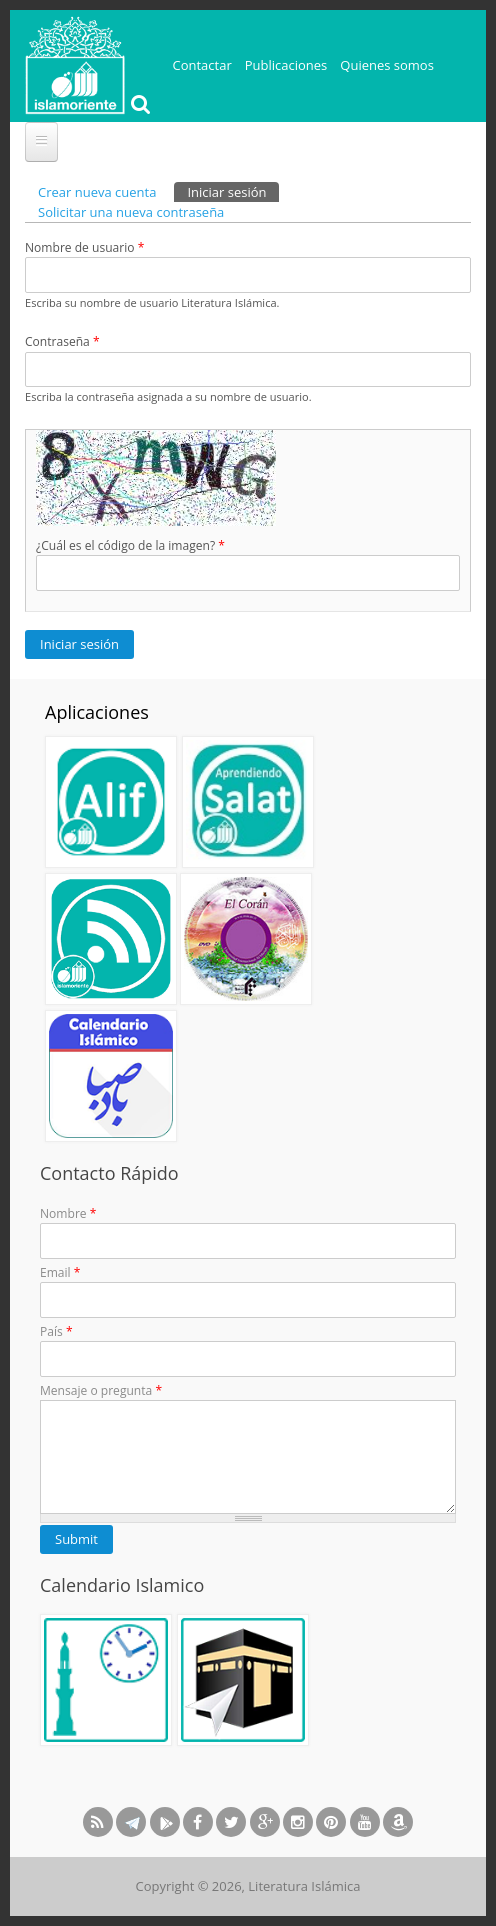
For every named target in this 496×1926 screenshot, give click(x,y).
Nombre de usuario (84, 247)
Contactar (202, 65)
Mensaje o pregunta (101, 1390)
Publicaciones (286, 65)
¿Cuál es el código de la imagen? (130, 545)
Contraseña (62, 341)
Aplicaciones (97, 712)
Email (60, 1272)
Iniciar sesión (233, 191)
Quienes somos (387, 65)
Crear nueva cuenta (97, 192)
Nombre (68, 1213)
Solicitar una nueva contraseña (131, 212)
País (56, 1331)
